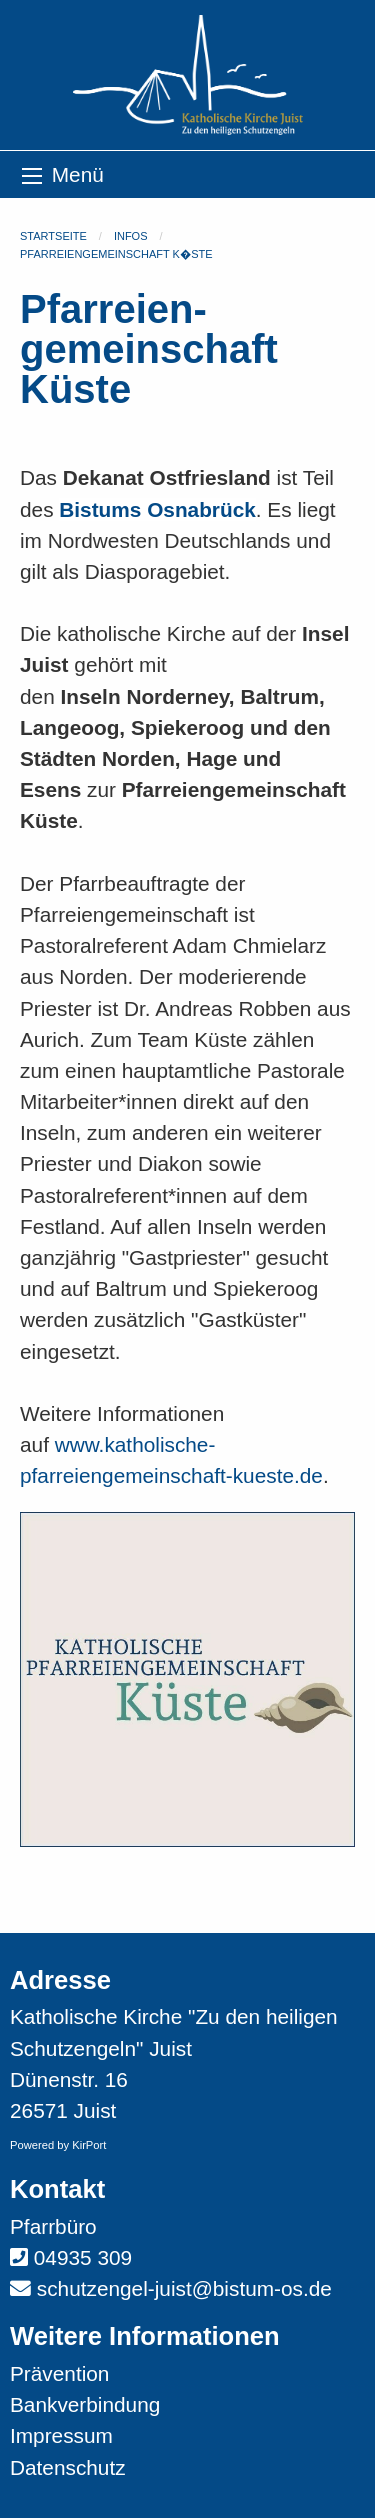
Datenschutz (68, 2467)
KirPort (89, 2145)
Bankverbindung (85, 2404)
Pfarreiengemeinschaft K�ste (116, 254)
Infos (131, 236)
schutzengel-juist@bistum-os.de (184, 2288)
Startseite (53, 236)
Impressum (61, 2435)
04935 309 (83, 2257)
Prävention (59, 2373)
